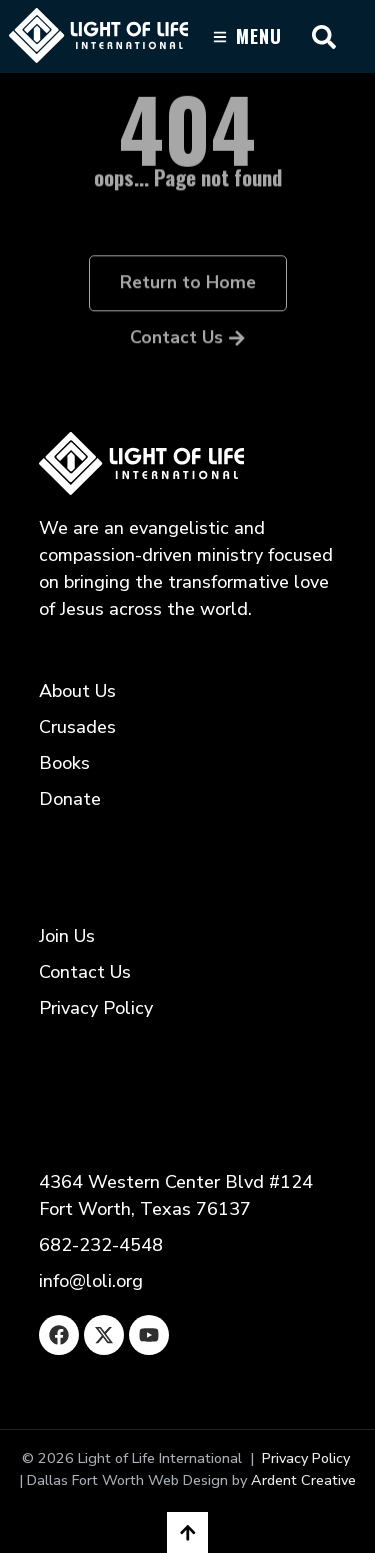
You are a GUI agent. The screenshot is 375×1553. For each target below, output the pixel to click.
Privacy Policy (306, 1458)
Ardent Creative (303, 1480)
